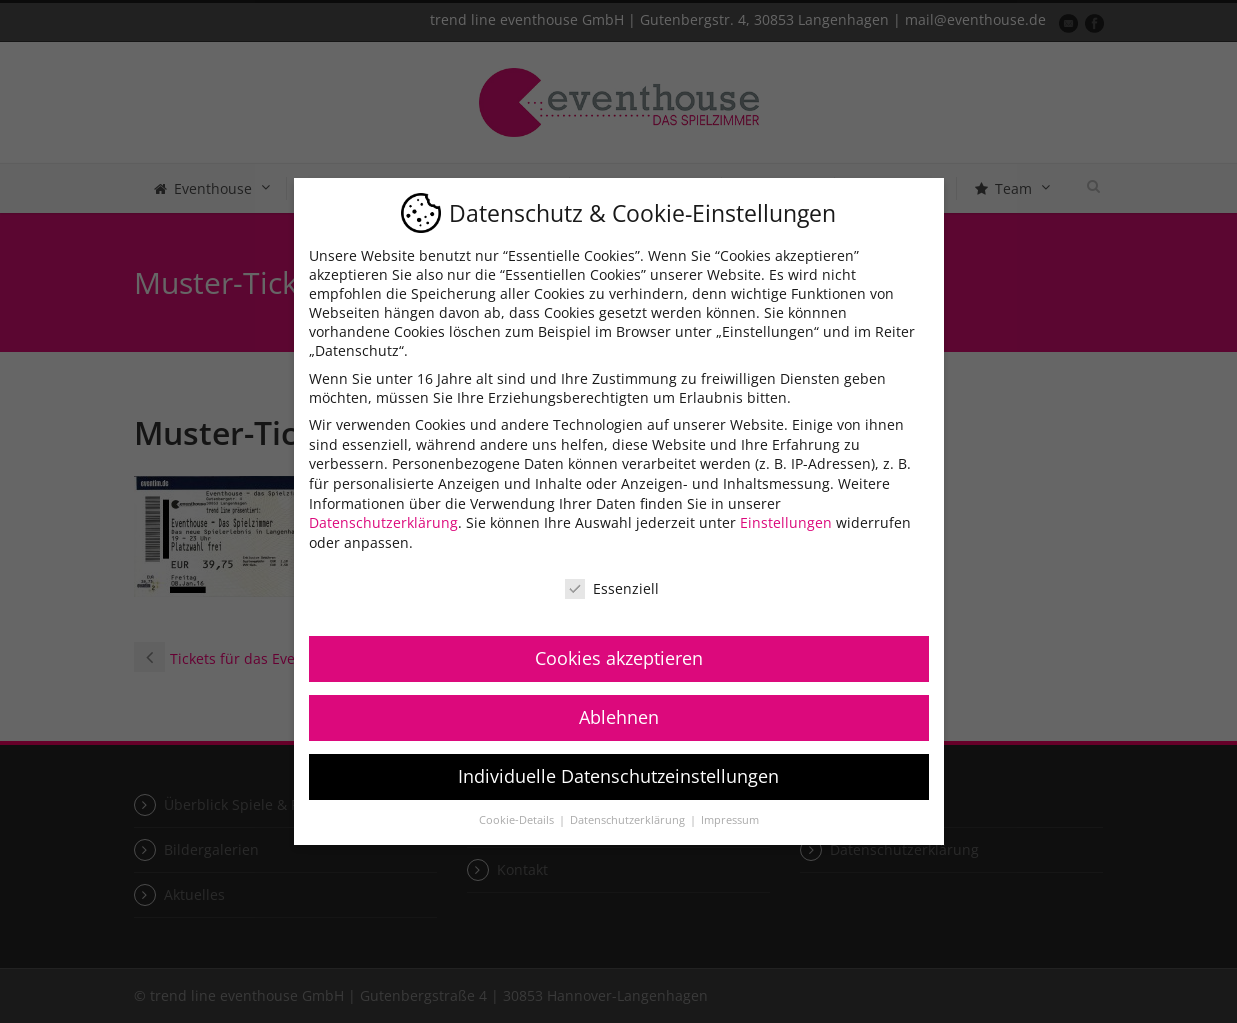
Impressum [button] (730, 820)
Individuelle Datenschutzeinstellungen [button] (618, 776)
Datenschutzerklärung (383, 522)
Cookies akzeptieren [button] (619, 658)
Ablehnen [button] (619, 717)
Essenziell (612, 588)
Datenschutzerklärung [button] (629, 820)
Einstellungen (786, 522)
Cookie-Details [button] (518, 820)
